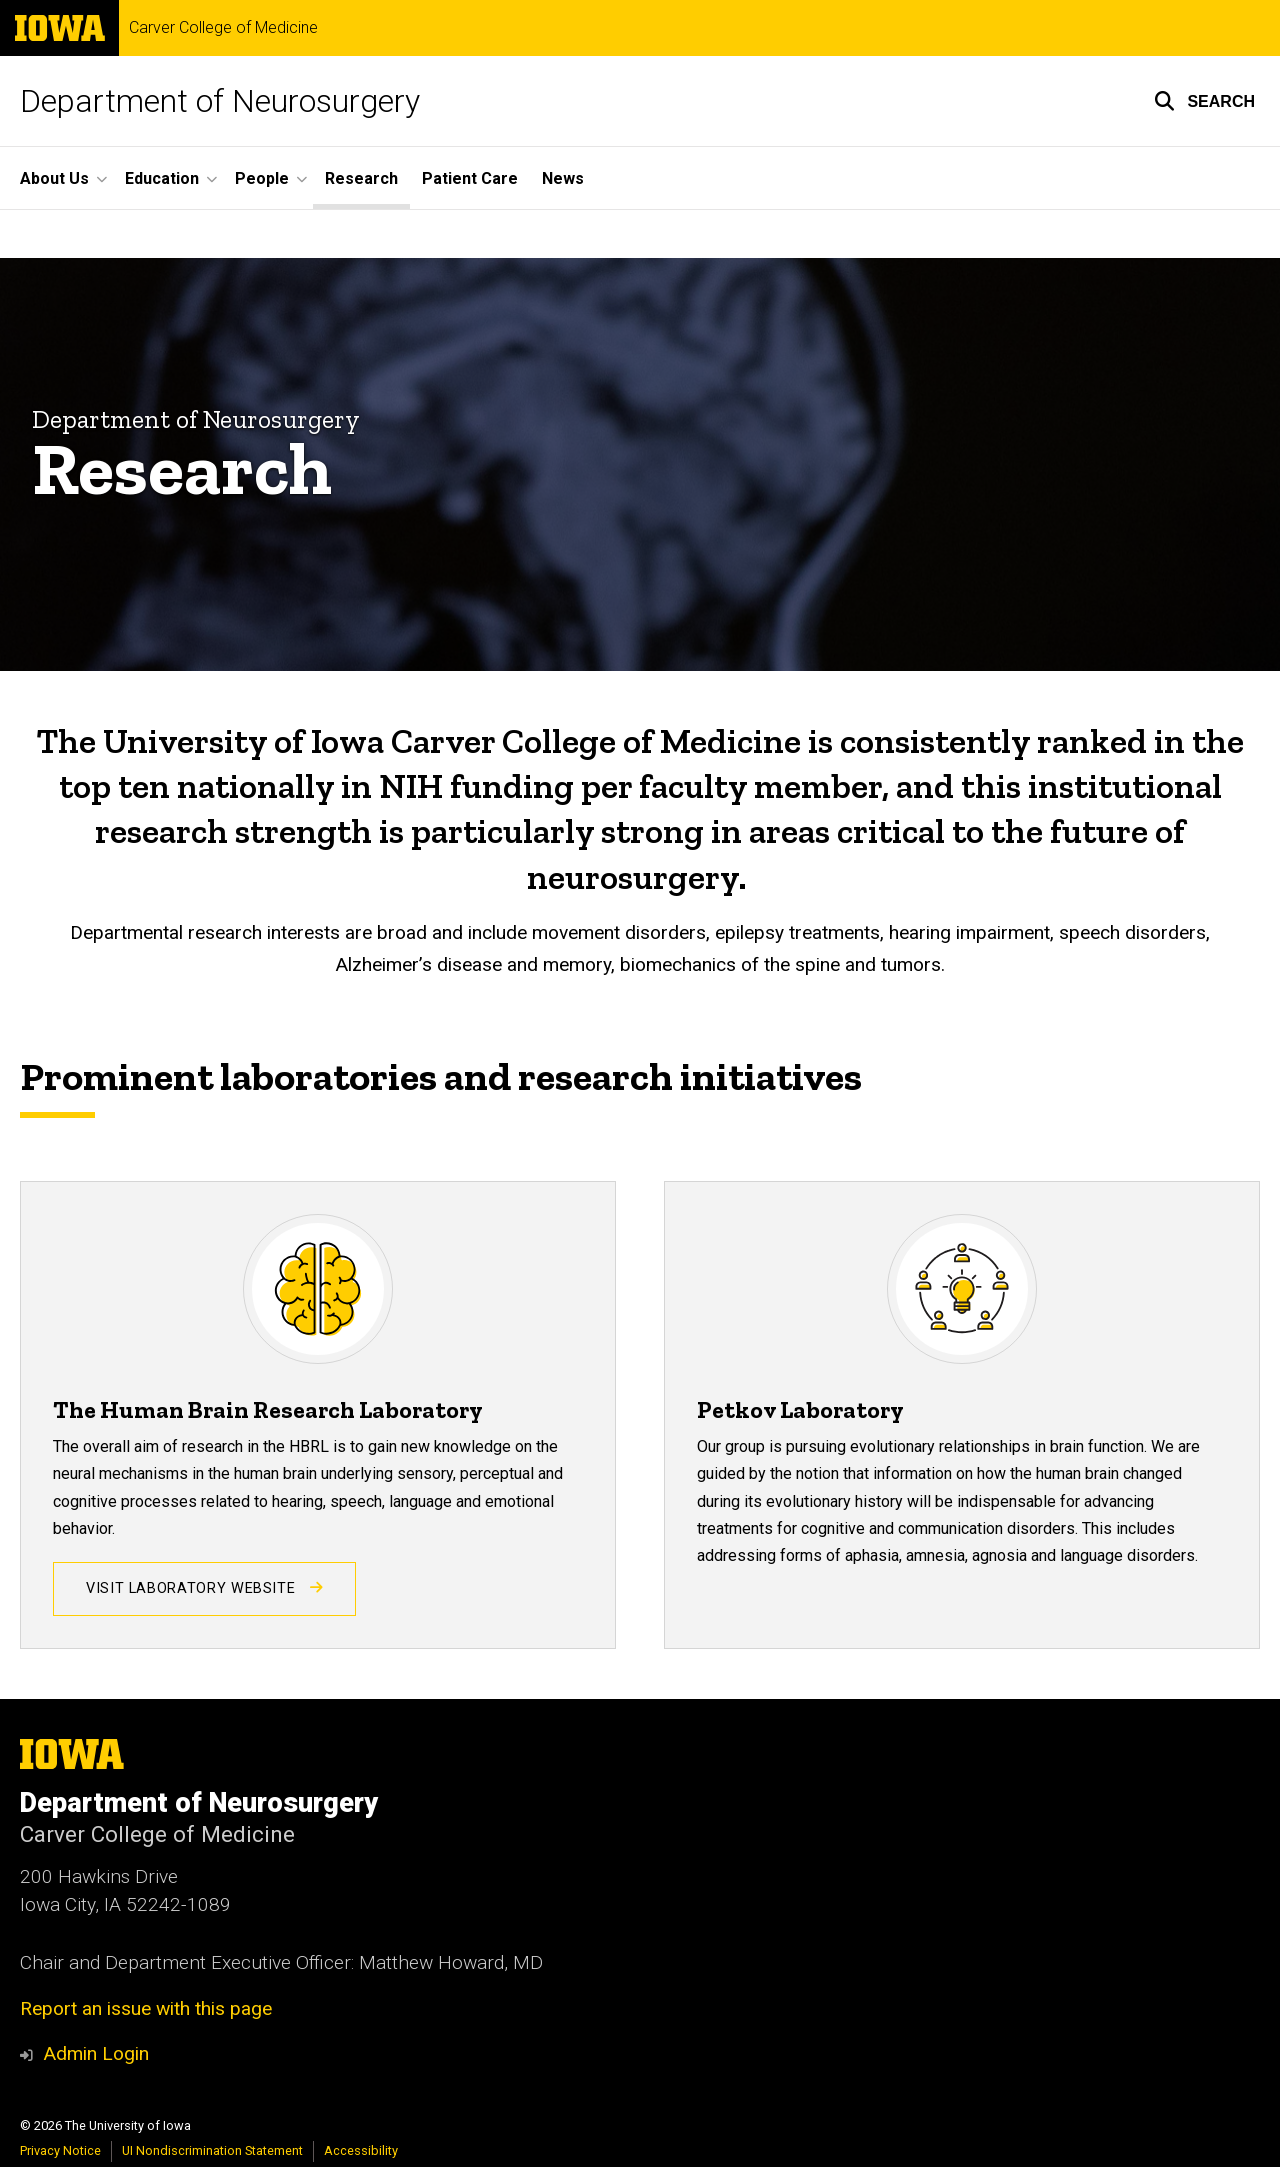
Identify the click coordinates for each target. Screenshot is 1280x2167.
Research (361, 178)
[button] (1204, 101)
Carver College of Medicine (223, 28)
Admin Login (96, 2053)
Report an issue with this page (146, 2008)
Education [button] (162, 178)
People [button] (262, 178)
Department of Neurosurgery (220, 101)
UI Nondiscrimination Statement (212, 2150)
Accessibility (361, 2150)
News (563, 178)
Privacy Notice (60, 2150)
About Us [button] (54, 178)
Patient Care (470, 178)
